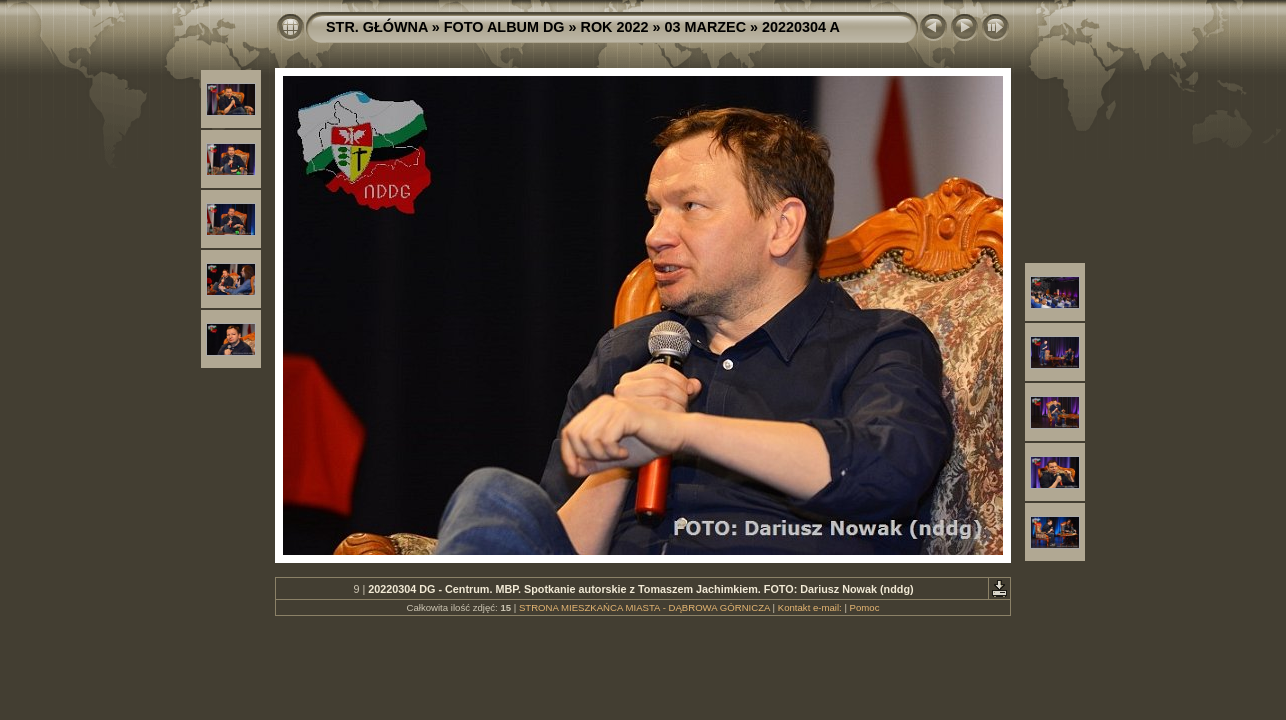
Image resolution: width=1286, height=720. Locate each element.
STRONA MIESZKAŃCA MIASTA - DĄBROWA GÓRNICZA (644, 607)
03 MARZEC (706, 27)
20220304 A (801, 27)
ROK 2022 (615, 27)
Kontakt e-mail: (810, 607)
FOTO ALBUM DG (504, 27)
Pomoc (865, 607)
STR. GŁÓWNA (377, 27)
